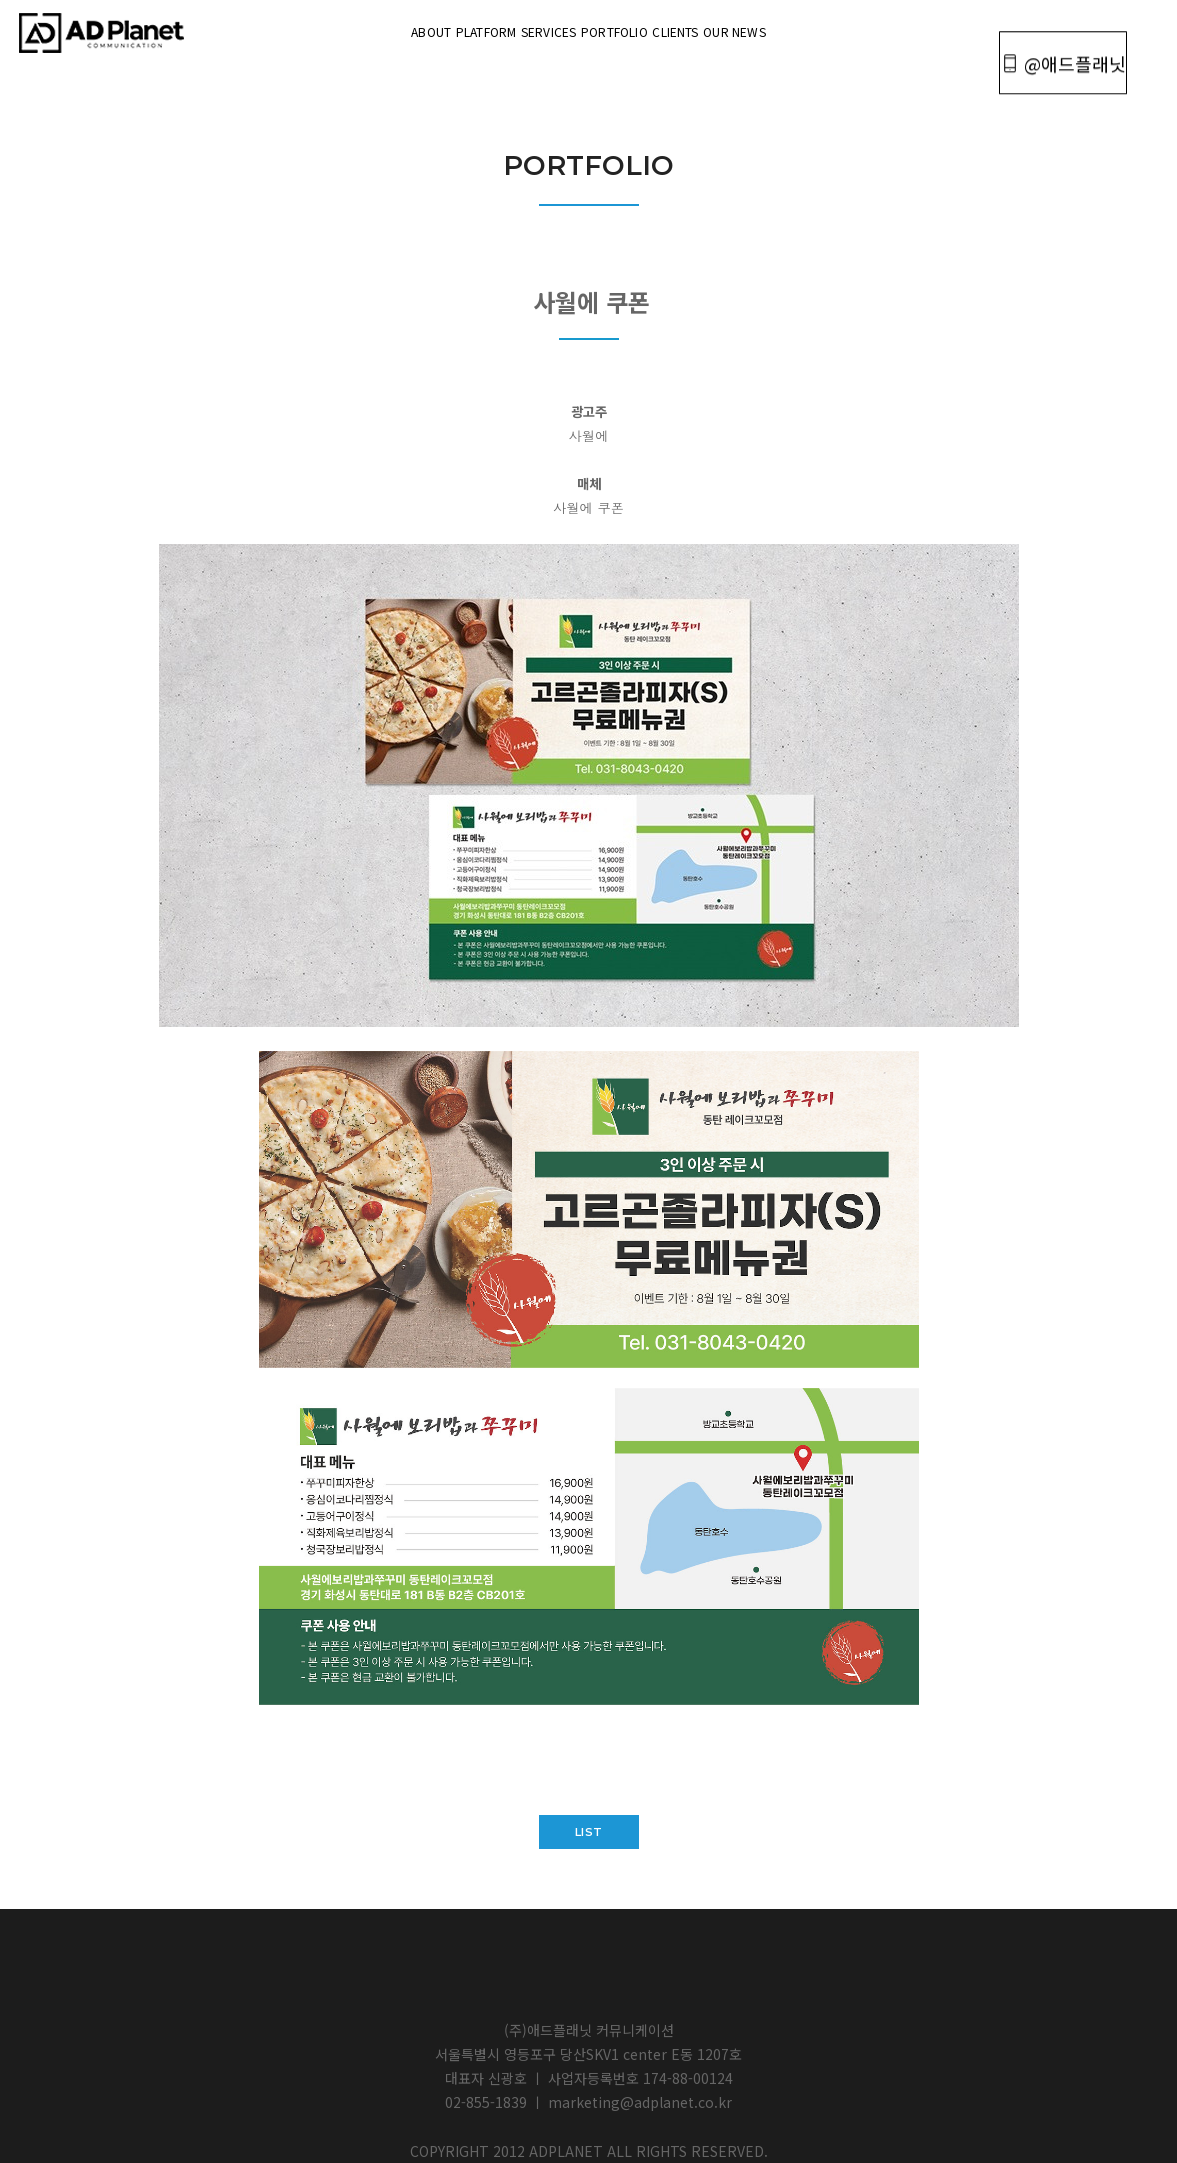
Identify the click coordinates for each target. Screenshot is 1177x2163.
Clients (749, 29)
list (589, 1832)
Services (523, 29)
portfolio (639, 29)
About (308, 29)
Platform (412, 29)
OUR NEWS (858, 29)
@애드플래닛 (1055, 32)
